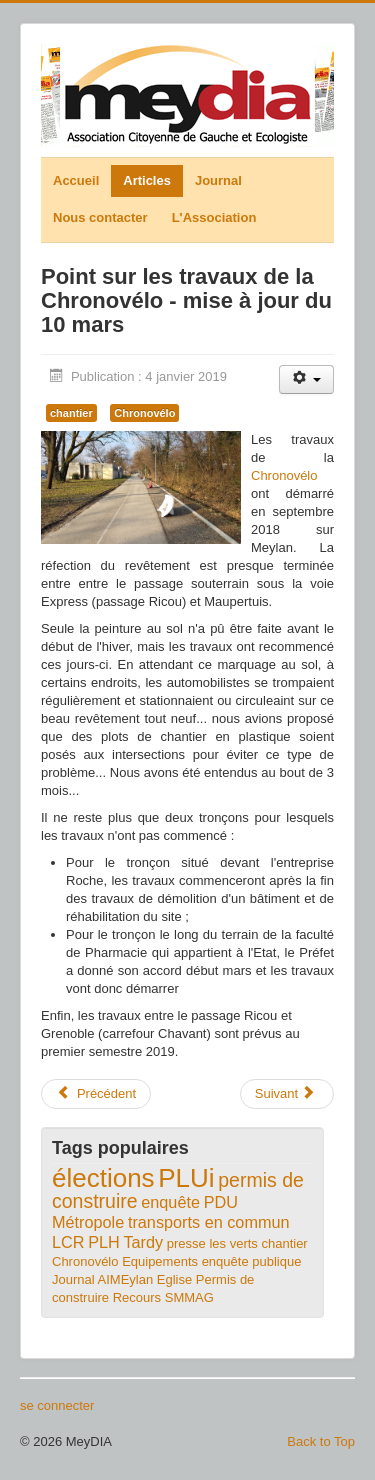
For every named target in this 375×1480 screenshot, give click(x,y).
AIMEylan (126, 1279)
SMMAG (189, 1297)
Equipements (160, 1261)
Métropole (88, 1222)
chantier (71, 413)
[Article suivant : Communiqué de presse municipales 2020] (287, 1094)
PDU (221, 1202)
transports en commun (209, 1222)
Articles (147, 180)
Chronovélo (144, 413)
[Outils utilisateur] (306, 379)
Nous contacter (100, 217)
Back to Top (321, 1441)
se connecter (57, 1405)
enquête (170, 1202)
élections (103, 1178)
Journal (218, 180)
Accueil (76, 180)
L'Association (214, 217)
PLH (104, 1242)
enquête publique (252, 1261)
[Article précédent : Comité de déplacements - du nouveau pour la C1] (96, 1094)
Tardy (143, 1242)
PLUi (186, 1178)
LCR (68, 1242)
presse (186, 1243)
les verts (233, 1243)
